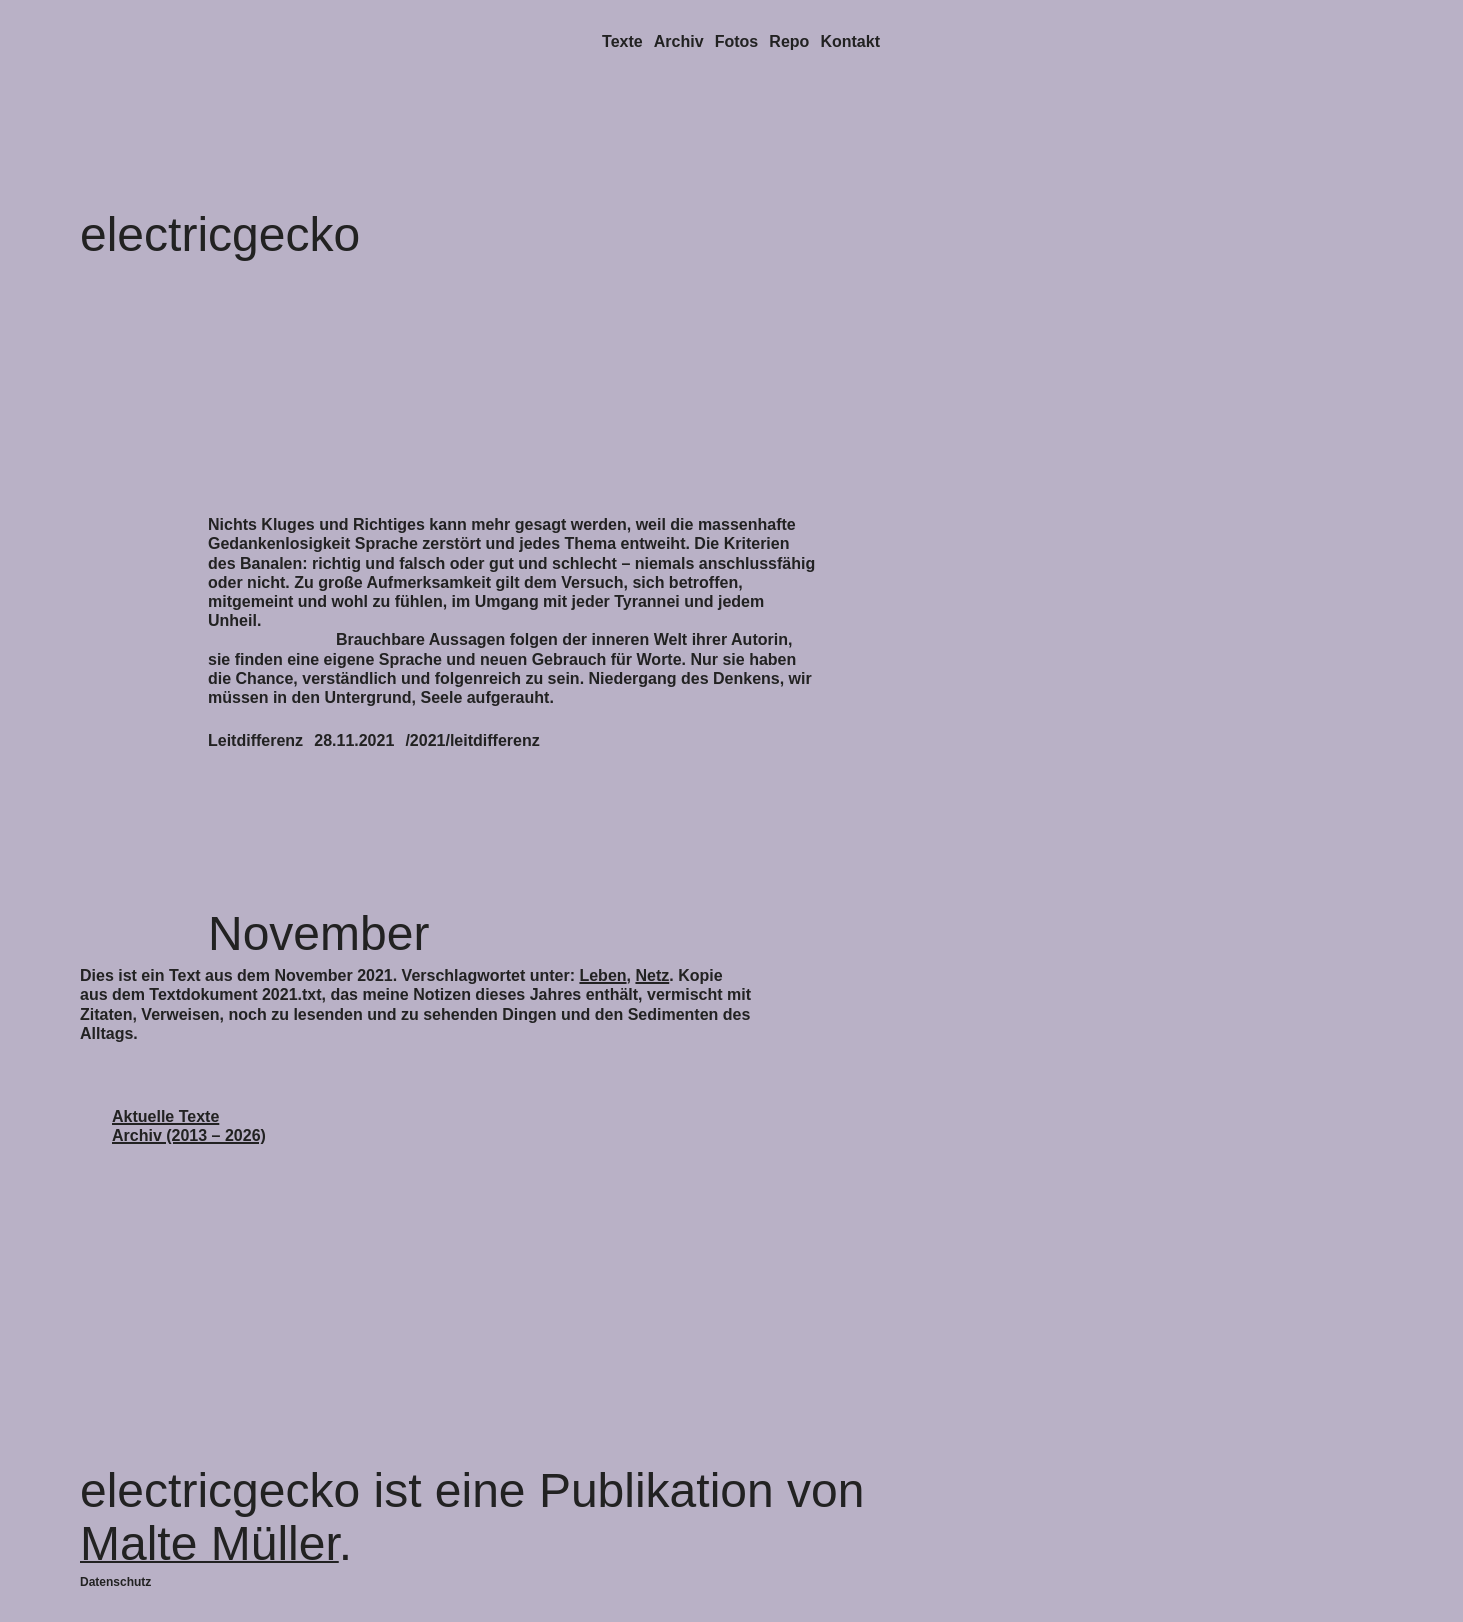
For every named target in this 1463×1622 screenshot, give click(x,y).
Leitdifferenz (255, 740)
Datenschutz (115, 1582)
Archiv (679, 41)
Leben (602, 975)
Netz (652, 975)
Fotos (737, 41)
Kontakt (850, 41)
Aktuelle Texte (165, 1116)
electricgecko (220, 234)
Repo (789, 41)
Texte (622, 41)
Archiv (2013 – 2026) (189, 1135)
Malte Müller (209, 1543)
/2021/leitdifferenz (472, 740)
